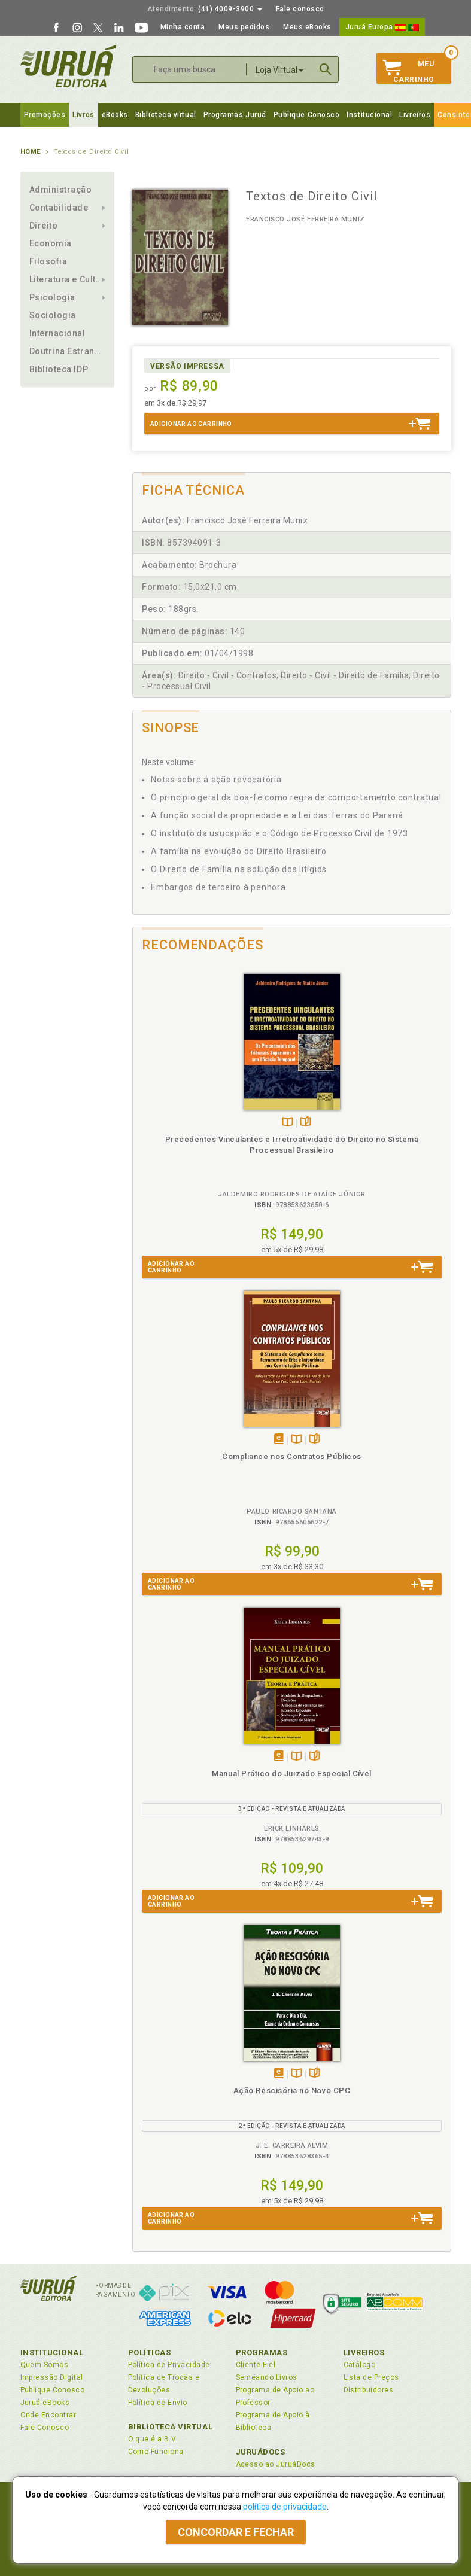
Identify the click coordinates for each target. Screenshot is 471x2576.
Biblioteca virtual (165, 115)
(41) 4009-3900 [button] (204, 9)
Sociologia (52, 315)
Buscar (325, 69)
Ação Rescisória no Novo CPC (291, 2090)
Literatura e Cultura (67, 279)
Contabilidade (59, 207)
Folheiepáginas (305, 1122)
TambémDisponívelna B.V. (287, 1122)
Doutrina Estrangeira (67, 351)
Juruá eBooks (45, 2402)
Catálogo (360, 2365)
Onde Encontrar (48, 2415)
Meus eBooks (307, 27)
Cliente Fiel (256, 2365)
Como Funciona (156, 2451)
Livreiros (414, 115)
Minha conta (182, 27)
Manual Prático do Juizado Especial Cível (291, 1773)
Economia (50, 243)
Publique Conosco (307, 115)
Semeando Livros (266, 2377)
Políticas (149, 2352)
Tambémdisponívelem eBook (278, 1439)
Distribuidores (369, 2390)
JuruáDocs (260, 2451)
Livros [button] (83, 115)
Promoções (45, 115)
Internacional (57, 333)
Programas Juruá (234, 115)
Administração (60, 189)
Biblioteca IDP (59, 369)
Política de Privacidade (169, 2365)
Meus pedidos (243, 27)
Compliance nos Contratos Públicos (291, 1456)
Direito (43, 225)
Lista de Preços (371, 2377)
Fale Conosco (44, 2427)
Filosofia (48, 261)
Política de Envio (157, 2402)
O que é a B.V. (153, 2439)
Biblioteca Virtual (170, 2426)
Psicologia (52, 297)
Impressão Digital (51, 2377)
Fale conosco (300, 9)
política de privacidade (285, 2506)
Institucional (369, 115)
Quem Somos (44, 2365)
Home (30, 152)
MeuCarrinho (408, 72)
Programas (262, 2352)
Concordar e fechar (236, 2532)
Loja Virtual (279, 70)
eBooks (115, 115)
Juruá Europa (382, 27)
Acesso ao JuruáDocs (275, 2464)
